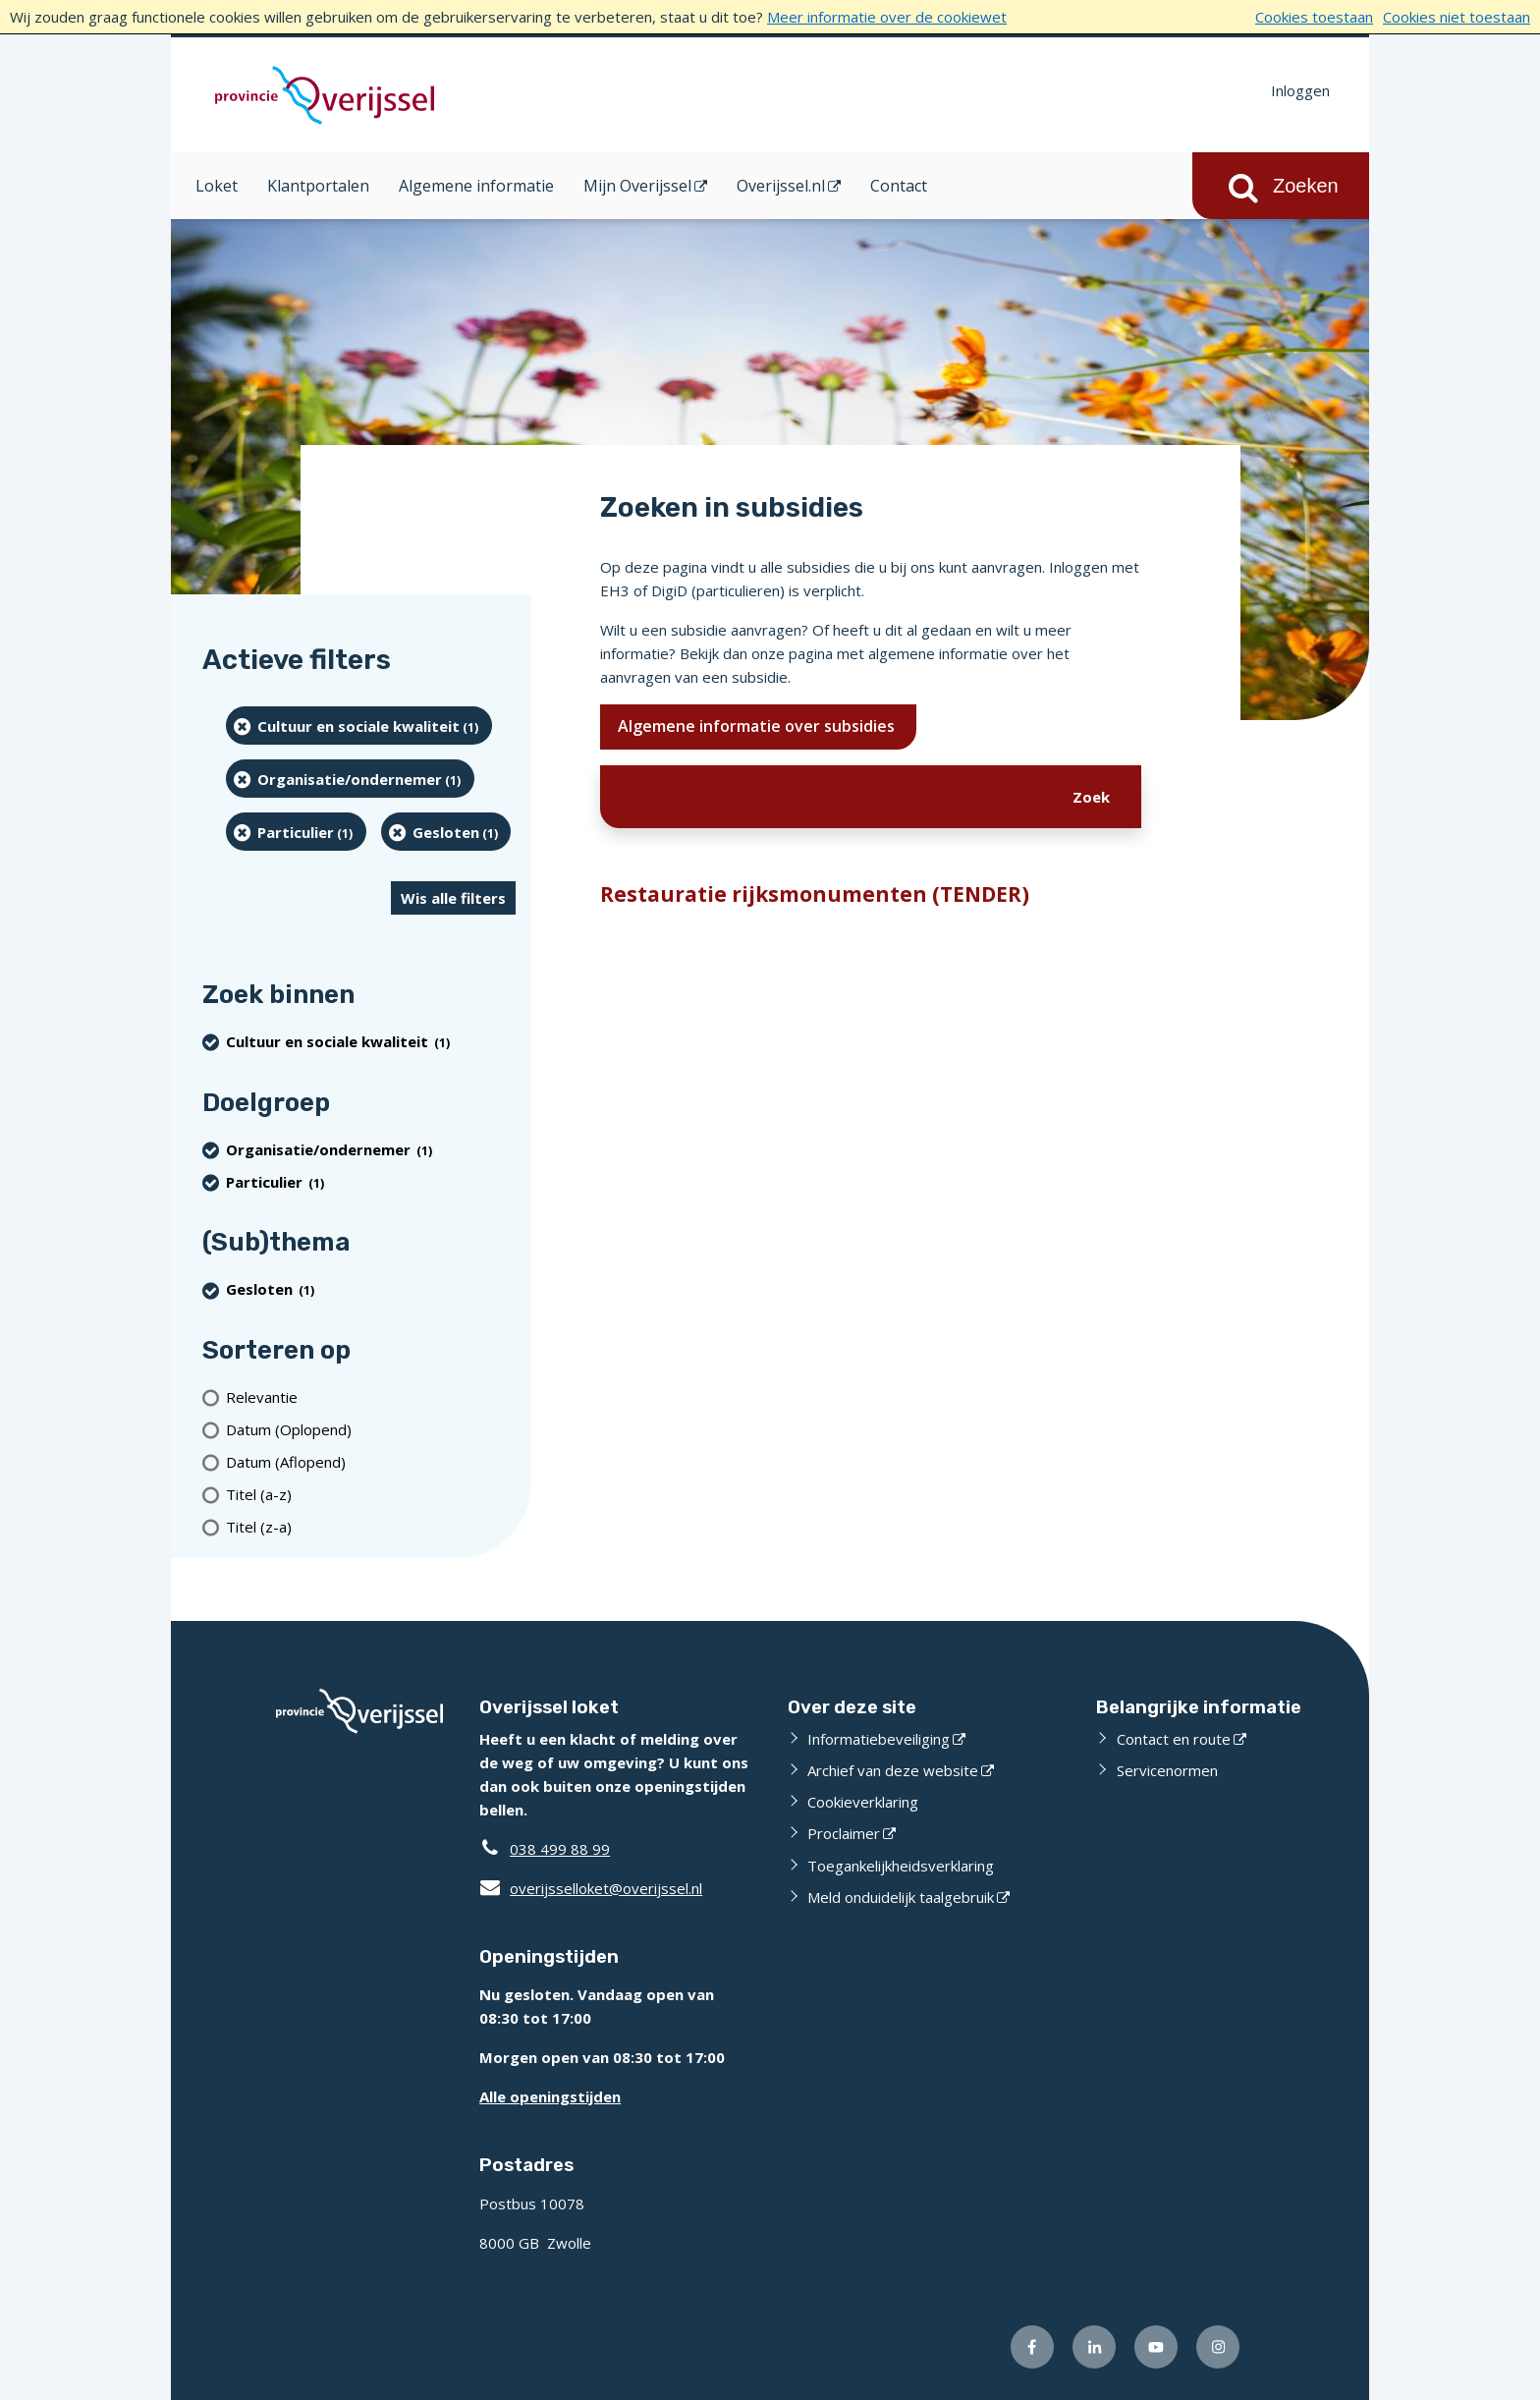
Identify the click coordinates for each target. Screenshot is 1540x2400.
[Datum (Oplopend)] (371, 1429)
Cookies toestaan (1314, 17)
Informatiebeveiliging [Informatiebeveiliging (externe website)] (878, 1739)
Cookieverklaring (862, 1802)
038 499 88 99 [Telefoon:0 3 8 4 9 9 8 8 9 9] (560, 1849)
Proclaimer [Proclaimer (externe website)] (843, 1833)
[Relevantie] (371, 1396)
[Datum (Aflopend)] (371, 1461)
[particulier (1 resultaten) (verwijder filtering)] (296, 831)
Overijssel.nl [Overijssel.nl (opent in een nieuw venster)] (781, 185)
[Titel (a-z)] (371, 1494)
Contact (898, 185)
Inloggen (1300, 90)
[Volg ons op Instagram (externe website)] (1217, 2347)
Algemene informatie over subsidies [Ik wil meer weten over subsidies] (758, 726)
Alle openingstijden (550, 2096)
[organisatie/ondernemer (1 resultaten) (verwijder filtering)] (350, 778)
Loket (216, 185)
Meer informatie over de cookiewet (887, 17)
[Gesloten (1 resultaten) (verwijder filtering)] (446, 831)
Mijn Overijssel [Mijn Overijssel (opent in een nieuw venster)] (637, 185)
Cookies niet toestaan (1456, 17)
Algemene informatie (476, 185)
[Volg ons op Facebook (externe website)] (1032, 2347)
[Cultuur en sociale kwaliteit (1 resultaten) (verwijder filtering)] (359, 725)
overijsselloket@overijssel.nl (590, 1888)
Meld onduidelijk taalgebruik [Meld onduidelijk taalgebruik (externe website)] (900, 1897)
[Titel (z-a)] (371, 1526)
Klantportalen (318, 185)
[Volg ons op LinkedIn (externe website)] (1094, 2347)
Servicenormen (1167, 1770)
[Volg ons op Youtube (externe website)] (1156, 2347)
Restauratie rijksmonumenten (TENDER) (814, 894)
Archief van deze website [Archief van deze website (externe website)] (892, 1770)
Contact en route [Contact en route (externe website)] (1174, 1739)
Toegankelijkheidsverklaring (900, 1865)
